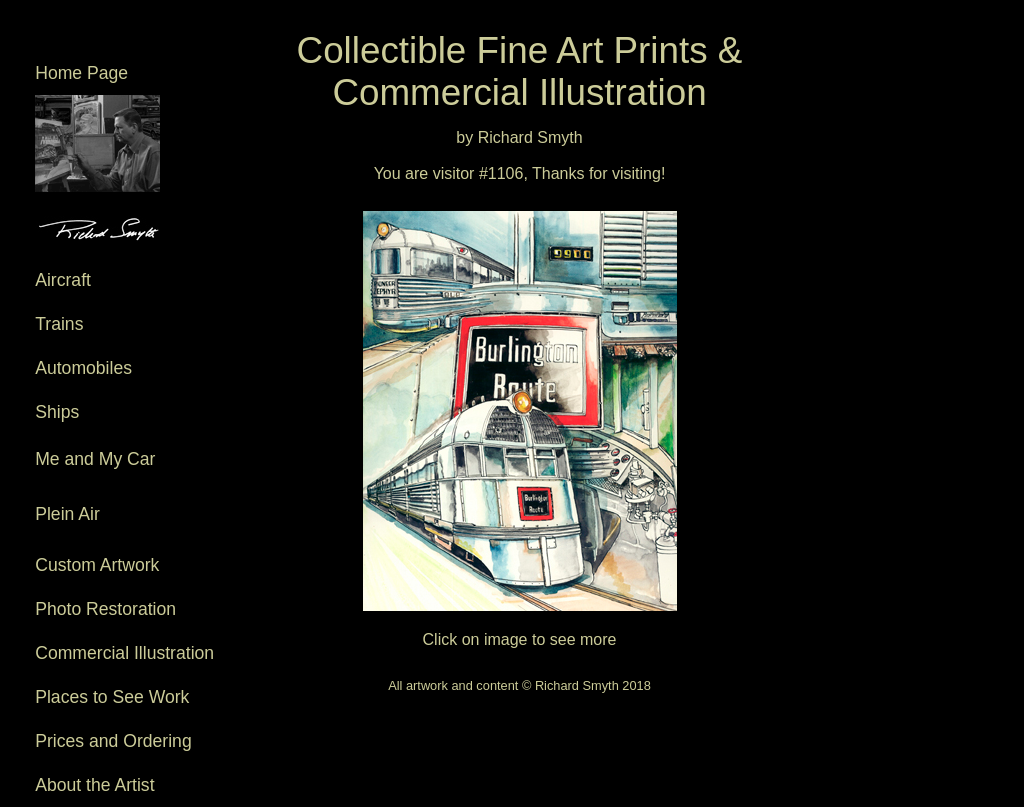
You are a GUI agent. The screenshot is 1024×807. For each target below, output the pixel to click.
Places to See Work (112, 697)
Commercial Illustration (124, 653)
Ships (57, 412)
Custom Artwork (97, 565)
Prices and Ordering (113, 741)
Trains (59, 324)
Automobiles (83, 368)
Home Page (81, 73)
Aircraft (63, 280)
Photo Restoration (105, 609)
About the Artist (94, 785)
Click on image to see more (520, 419)
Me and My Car (119, 468)
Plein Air (127, 523)
